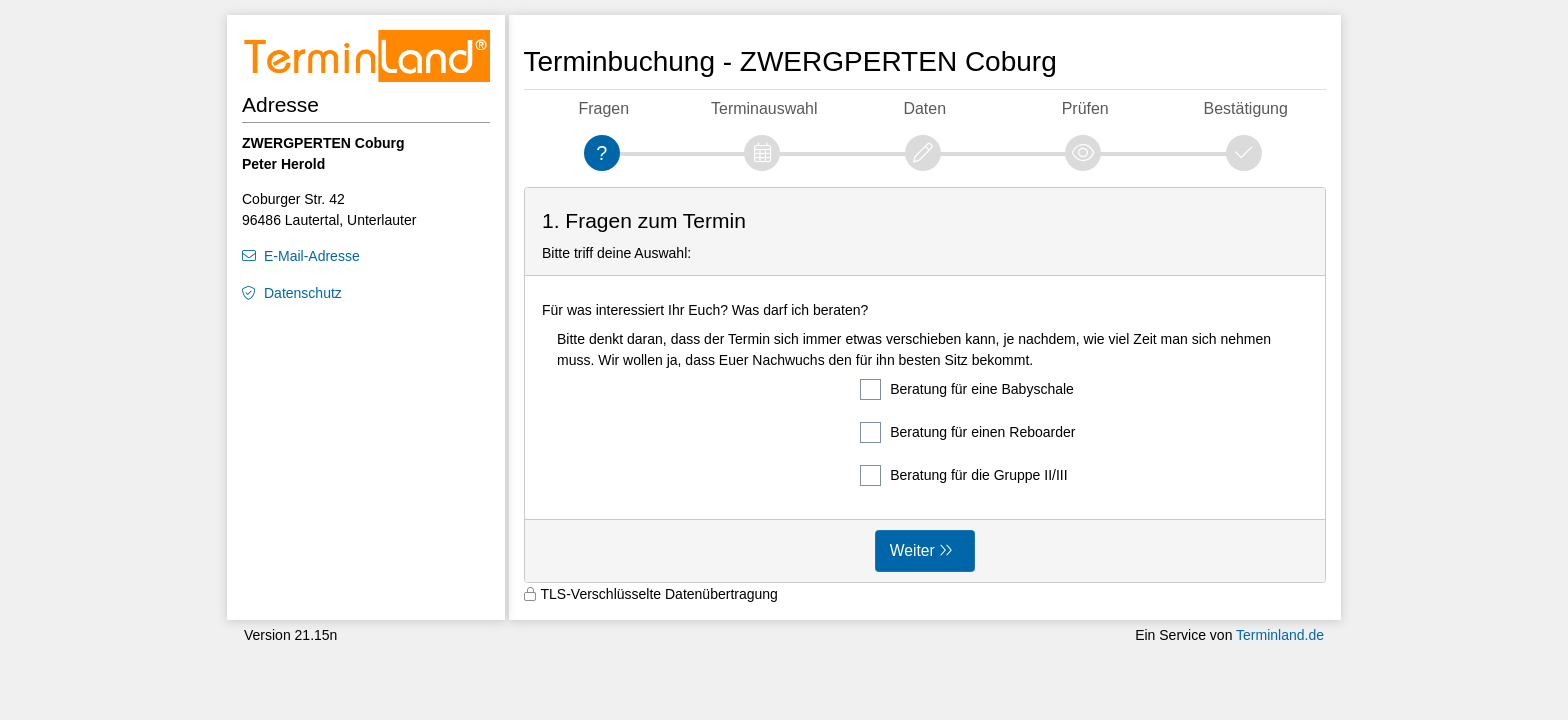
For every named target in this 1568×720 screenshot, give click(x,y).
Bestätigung (1246, 108)
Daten (924, 108)
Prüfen (1085, 108)
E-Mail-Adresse (312, 256)
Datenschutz (303, 293)
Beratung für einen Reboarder (967, 432)
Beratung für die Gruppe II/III (963, 475)
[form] (925, 385)
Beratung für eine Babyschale (967, 389)
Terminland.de (1280, 635)
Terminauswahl (764, 108)
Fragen (603, 108)
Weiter (912, 550)
